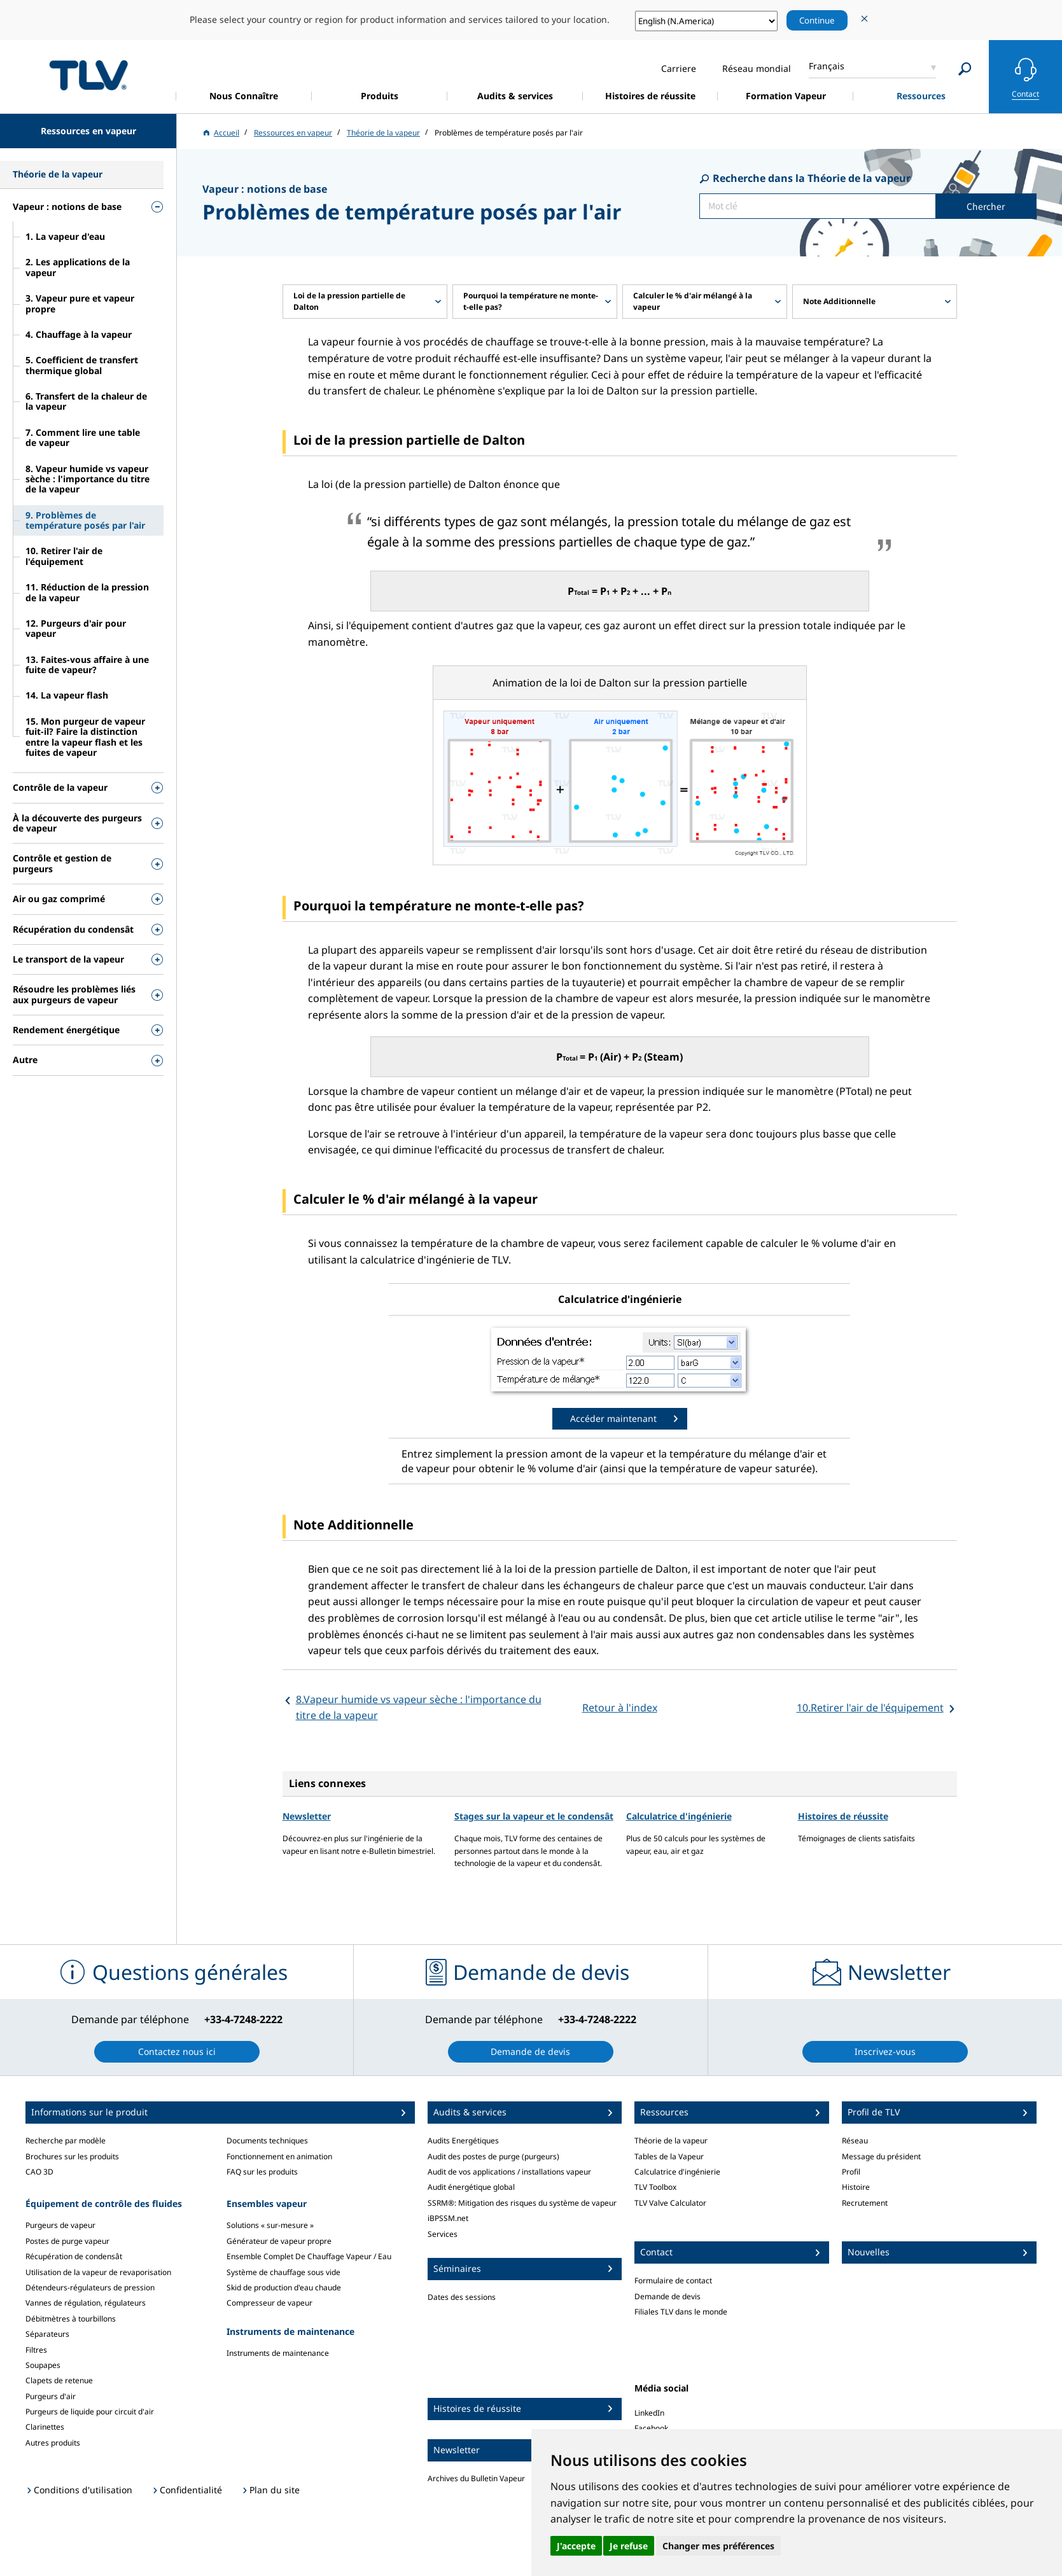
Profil (851, 2171)
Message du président (881, 2156)
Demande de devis (667, 2296)
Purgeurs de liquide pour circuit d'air (89, 2411)
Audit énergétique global (471, 2187)
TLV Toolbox (655, 2187)
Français (826, 66)
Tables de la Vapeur (669, 2156)
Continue (817, 20)
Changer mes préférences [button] (718, 2546)
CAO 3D (39, 2171)
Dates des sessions (462, 2297)
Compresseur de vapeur (269, 2302)
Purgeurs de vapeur (60, 2225)
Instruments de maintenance (278, 2353)
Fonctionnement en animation (279, 2156)
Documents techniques (267, 2140)
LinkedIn (649, 2412)
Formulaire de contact (673, 2280)
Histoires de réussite (843, 1816)
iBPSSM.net (448, 2218)
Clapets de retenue (59, 2380)
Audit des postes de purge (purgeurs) (493, 2156)
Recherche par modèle (65, 2140)
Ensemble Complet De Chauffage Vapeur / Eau (309, 2256)
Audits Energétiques (463, 2140)
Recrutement (865, 2202)
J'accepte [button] (576, 2546)
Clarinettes (44, 2426)
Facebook (651, 2428)
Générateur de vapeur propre (279, 2241)
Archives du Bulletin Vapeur (476, 2478)
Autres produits (52, 2442)
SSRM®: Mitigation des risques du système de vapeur (522, 2202)
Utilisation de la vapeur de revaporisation (98, 2272)
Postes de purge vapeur (67, 2241)
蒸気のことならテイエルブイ (88, 75)
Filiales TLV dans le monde (680, 2311)
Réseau (855, 2140)
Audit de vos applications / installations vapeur (509, 2171)
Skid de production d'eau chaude (284, 2287)
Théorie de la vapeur (671, 2140)
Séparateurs (47, 2334)
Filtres (36, 2349)
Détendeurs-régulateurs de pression (90, 2287)
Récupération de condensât (73, 2256)
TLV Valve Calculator (670, 2202)
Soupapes (42, 2365)
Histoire (856, 2187)
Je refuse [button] (629, 2546)
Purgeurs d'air (50, 2396)
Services (443, 2234)
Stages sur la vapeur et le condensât (533, 1816)
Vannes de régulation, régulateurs (85, 2302)
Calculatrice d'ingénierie (679, 1816)
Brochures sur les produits (72, 2156)
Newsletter (307, 1816)
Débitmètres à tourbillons (70, 2318)
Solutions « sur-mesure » (270, 2225)
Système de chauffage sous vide (283, 2272)
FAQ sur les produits (262, 2171)
